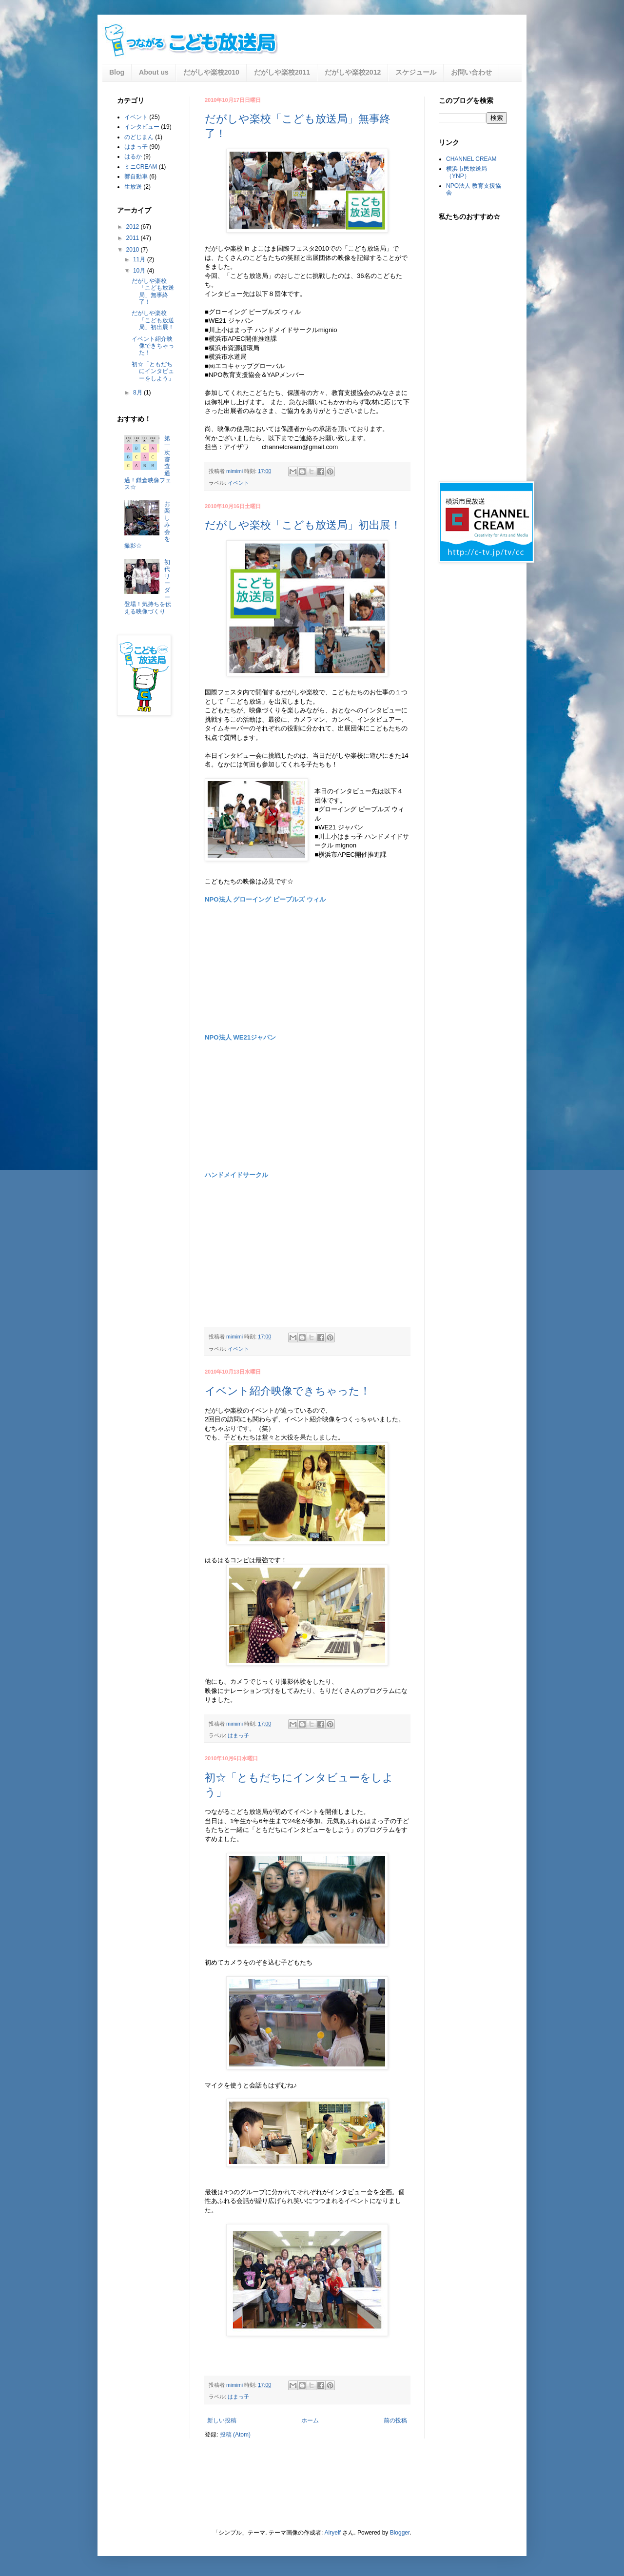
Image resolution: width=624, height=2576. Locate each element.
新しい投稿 (221, 2420)
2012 (133, 226)
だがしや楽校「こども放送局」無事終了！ (153, 291)
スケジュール (415, 72)
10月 (140, 270)
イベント (238, 483)
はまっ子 (238, 1735)
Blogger (400, 2532)
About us (154, 72)
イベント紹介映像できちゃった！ (287, 1391)
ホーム (310, 2420)
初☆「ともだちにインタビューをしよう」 (153, 371)
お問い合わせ (471, 72)
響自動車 (136, 176)
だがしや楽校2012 (353, 72)
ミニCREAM (140, 166)
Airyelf (333, 2532)
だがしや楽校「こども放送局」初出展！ (303, 525)
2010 (133, 249)
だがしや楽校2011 (282, 72)
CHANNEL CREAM (471, 159)
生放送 (133, 186)
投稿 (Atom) (235, 2434)
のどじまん (139, 137)
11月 (140, 259)
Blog (116, 72)
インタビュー (141, 126)
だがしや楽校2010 (211, 72)
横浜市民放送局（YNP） (466, 172)
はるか (133, 156)
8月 (138, 392)
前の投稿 (395, 2420)
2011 (133, 238)
